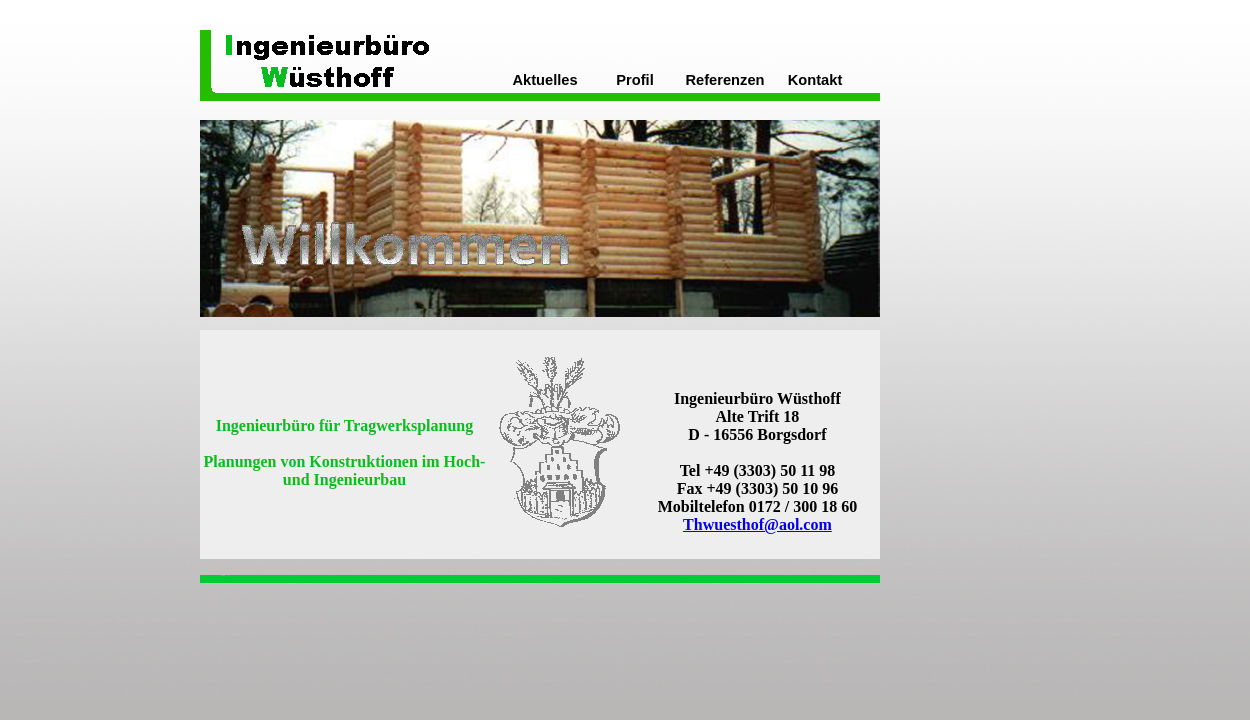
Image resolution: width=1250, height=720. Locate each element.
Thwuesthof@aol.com (757, 524)
